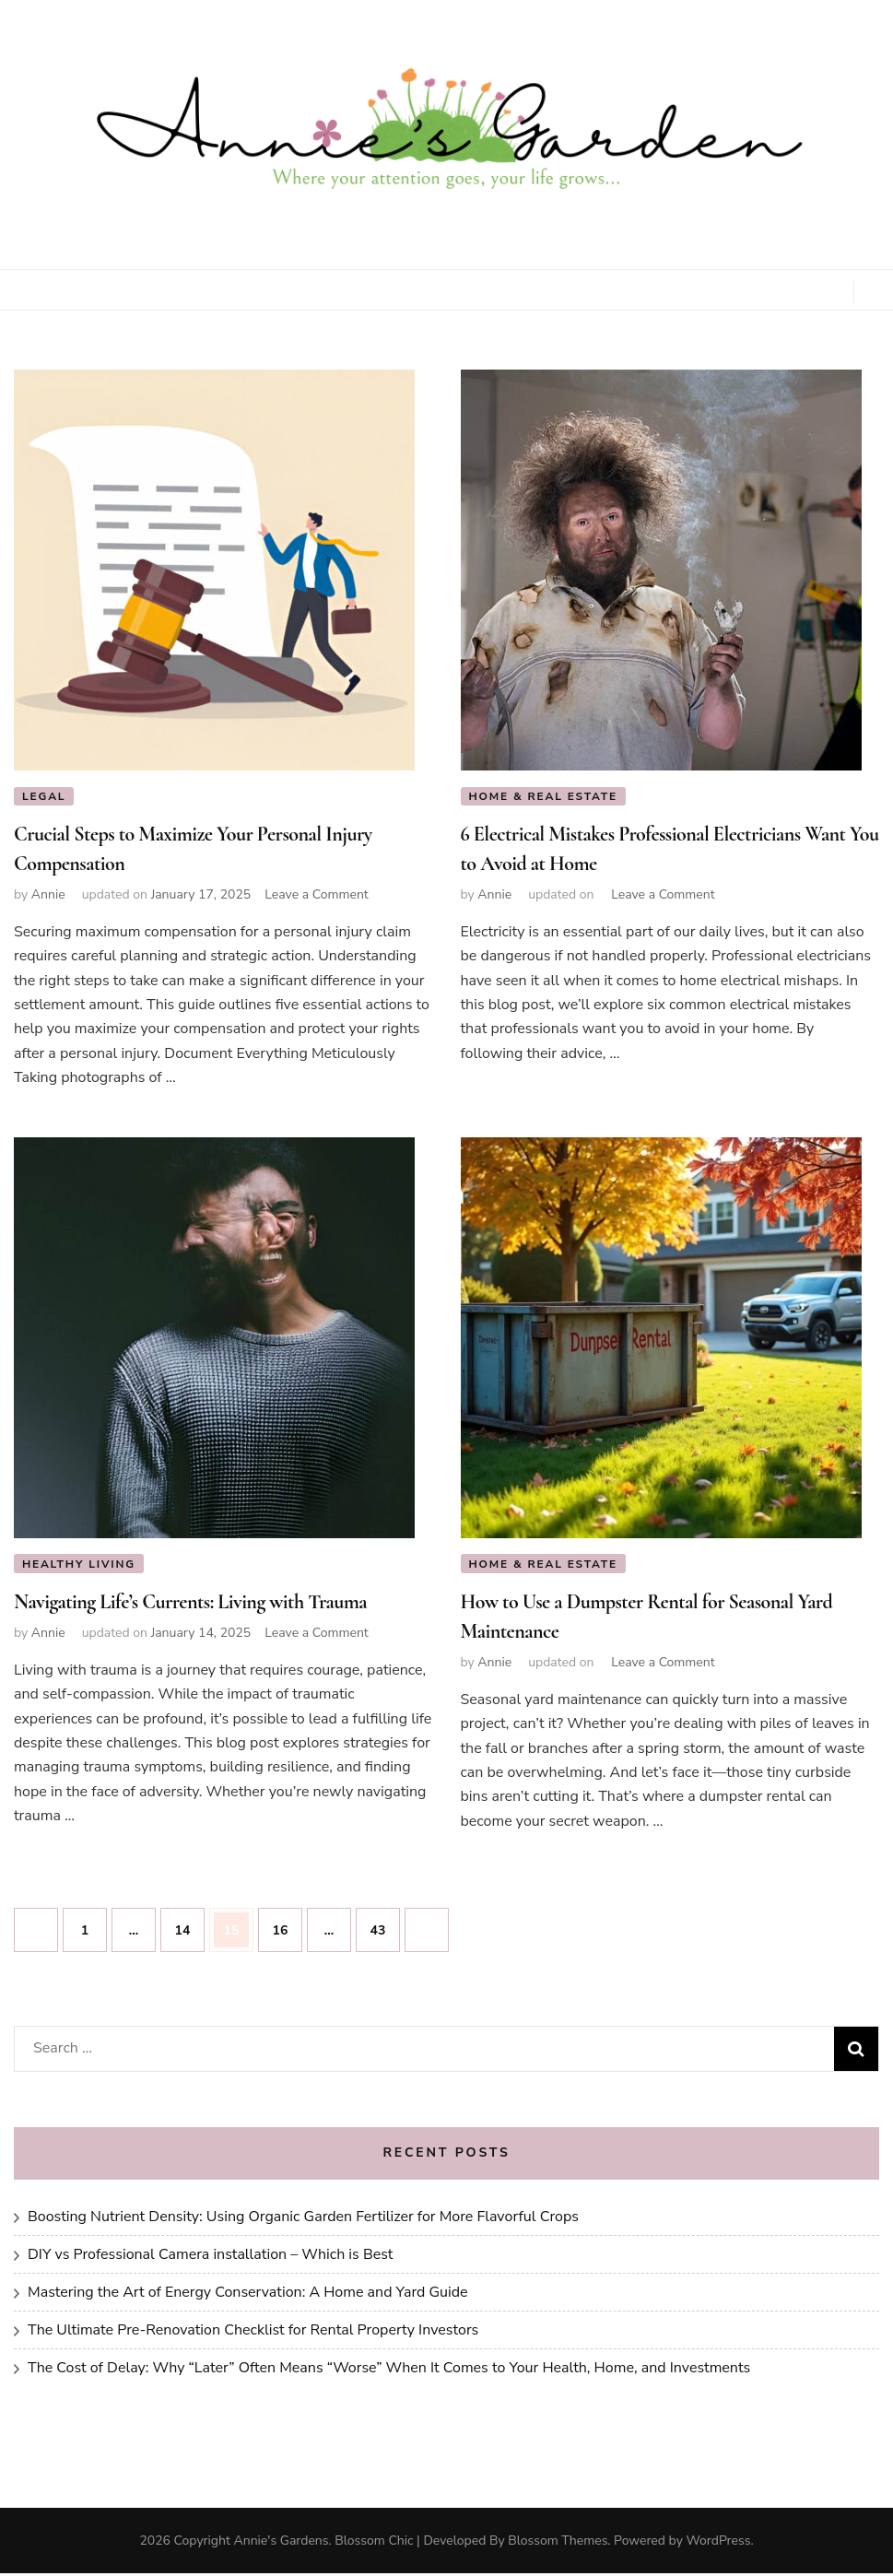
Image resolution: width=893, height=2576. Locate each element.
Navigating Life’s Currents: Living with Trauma (190, 1605)
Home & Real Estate (543, 796)
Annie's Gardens (281, 2543)
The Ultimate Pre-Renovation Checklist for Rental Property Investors (253, 2333)
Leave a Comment (316, 895)
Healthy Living (78, 1565)
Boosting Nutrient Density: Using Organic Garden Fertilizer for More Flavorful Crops (303, 2219)
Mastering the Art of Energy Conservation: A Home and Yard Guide (248, 2295)
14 (189, 1926)
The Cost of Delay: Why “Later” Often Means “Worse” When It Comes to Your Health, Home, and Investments (389, 2370)
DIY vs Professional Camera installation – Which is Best (210, 2257)
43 (385, 1926)
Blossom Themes (557, 2543)
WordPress (718, 2543)
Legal (43, 796)
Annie (48, 895)
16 (287, 1926)
